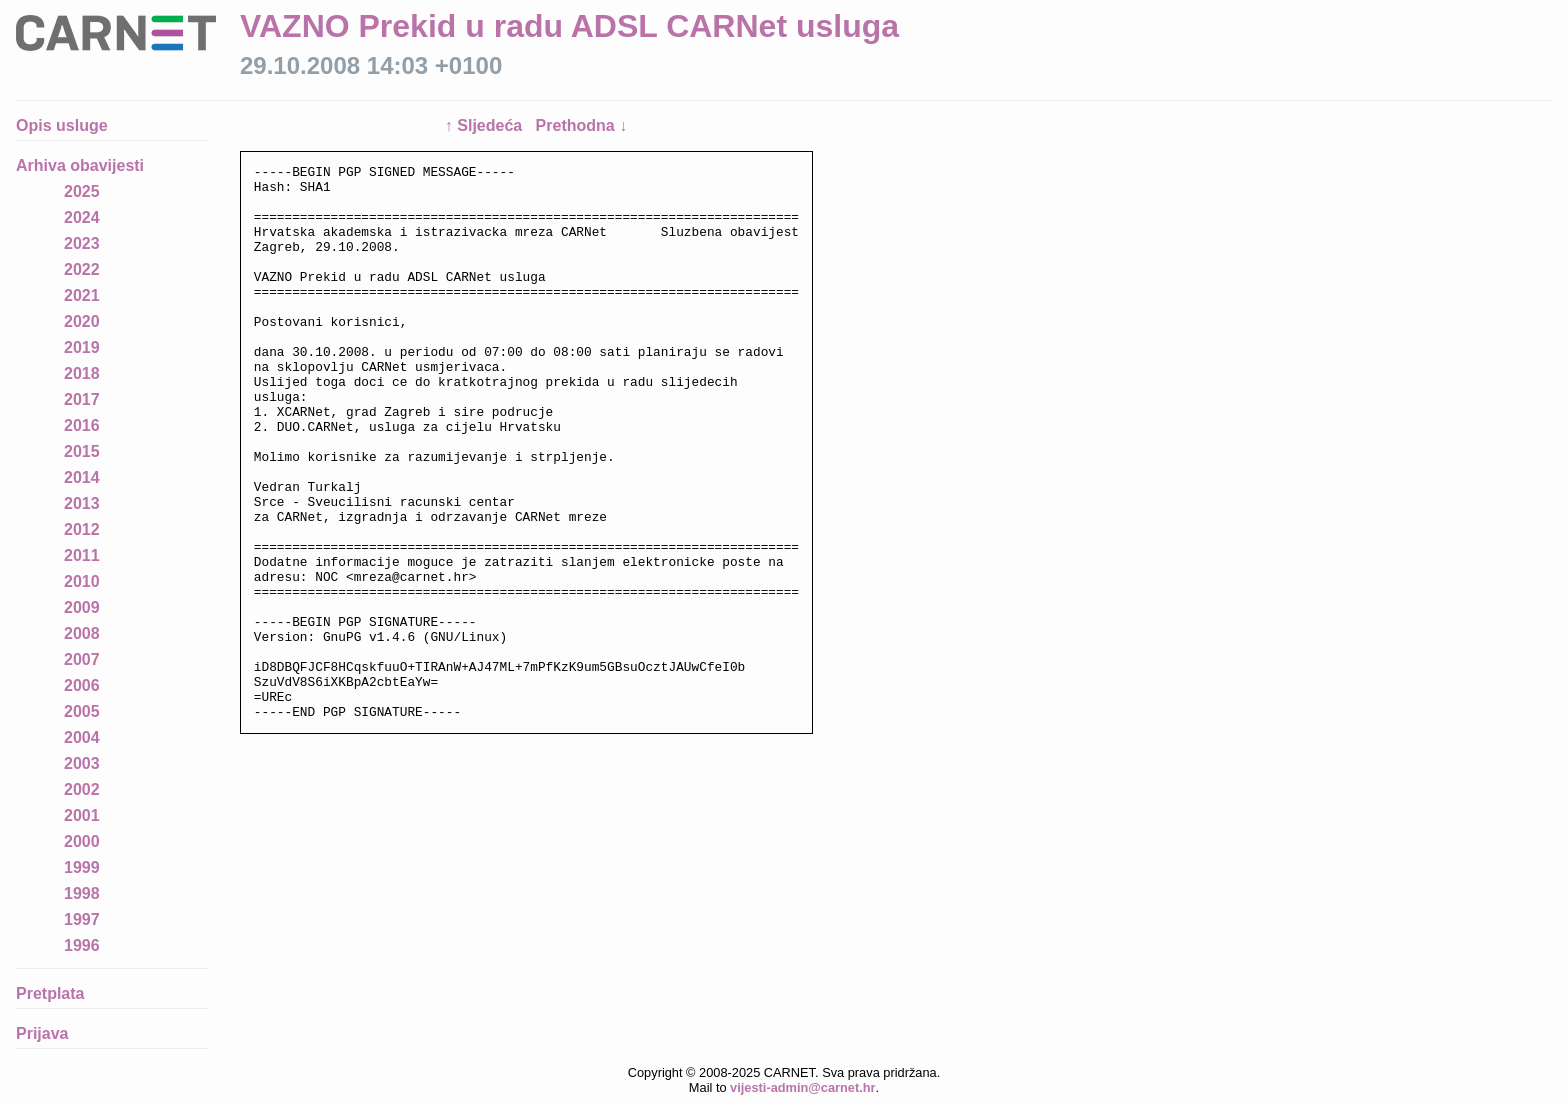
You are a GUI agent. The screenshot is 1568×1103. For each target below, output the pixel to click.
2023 (82, 243)
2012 (82, 529)
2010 (82, 581)
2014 (82, 477)
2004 (82, 737)
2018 (82, 373)
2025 (82, 191)
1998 (82, 893)
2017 (82, 399)
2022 (82, 269)
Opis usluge (62, 125)
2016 (82, 425)
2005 (82, 711)
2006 (82, 685)
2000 (82, 841)
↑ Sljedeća (486, 125)
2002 (82, 789)
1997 (82, 919)
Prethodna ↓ (582, 125)
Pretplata (50, 993)
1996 (82, 945)
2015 (82, 451)
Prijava (42, 1033)
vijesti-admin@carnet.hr (802, 1087)
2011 (82, 555)
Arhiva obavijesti (80, 165)
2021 (82, 295)
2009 (82, 607)
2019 (82, 347)
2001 (82, 815)
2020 (82, 321)
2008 (82, 633)
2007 (82, 659)
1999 (82, 867)
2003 (82, 763)
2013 (82, 503)
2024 (82, 217)
